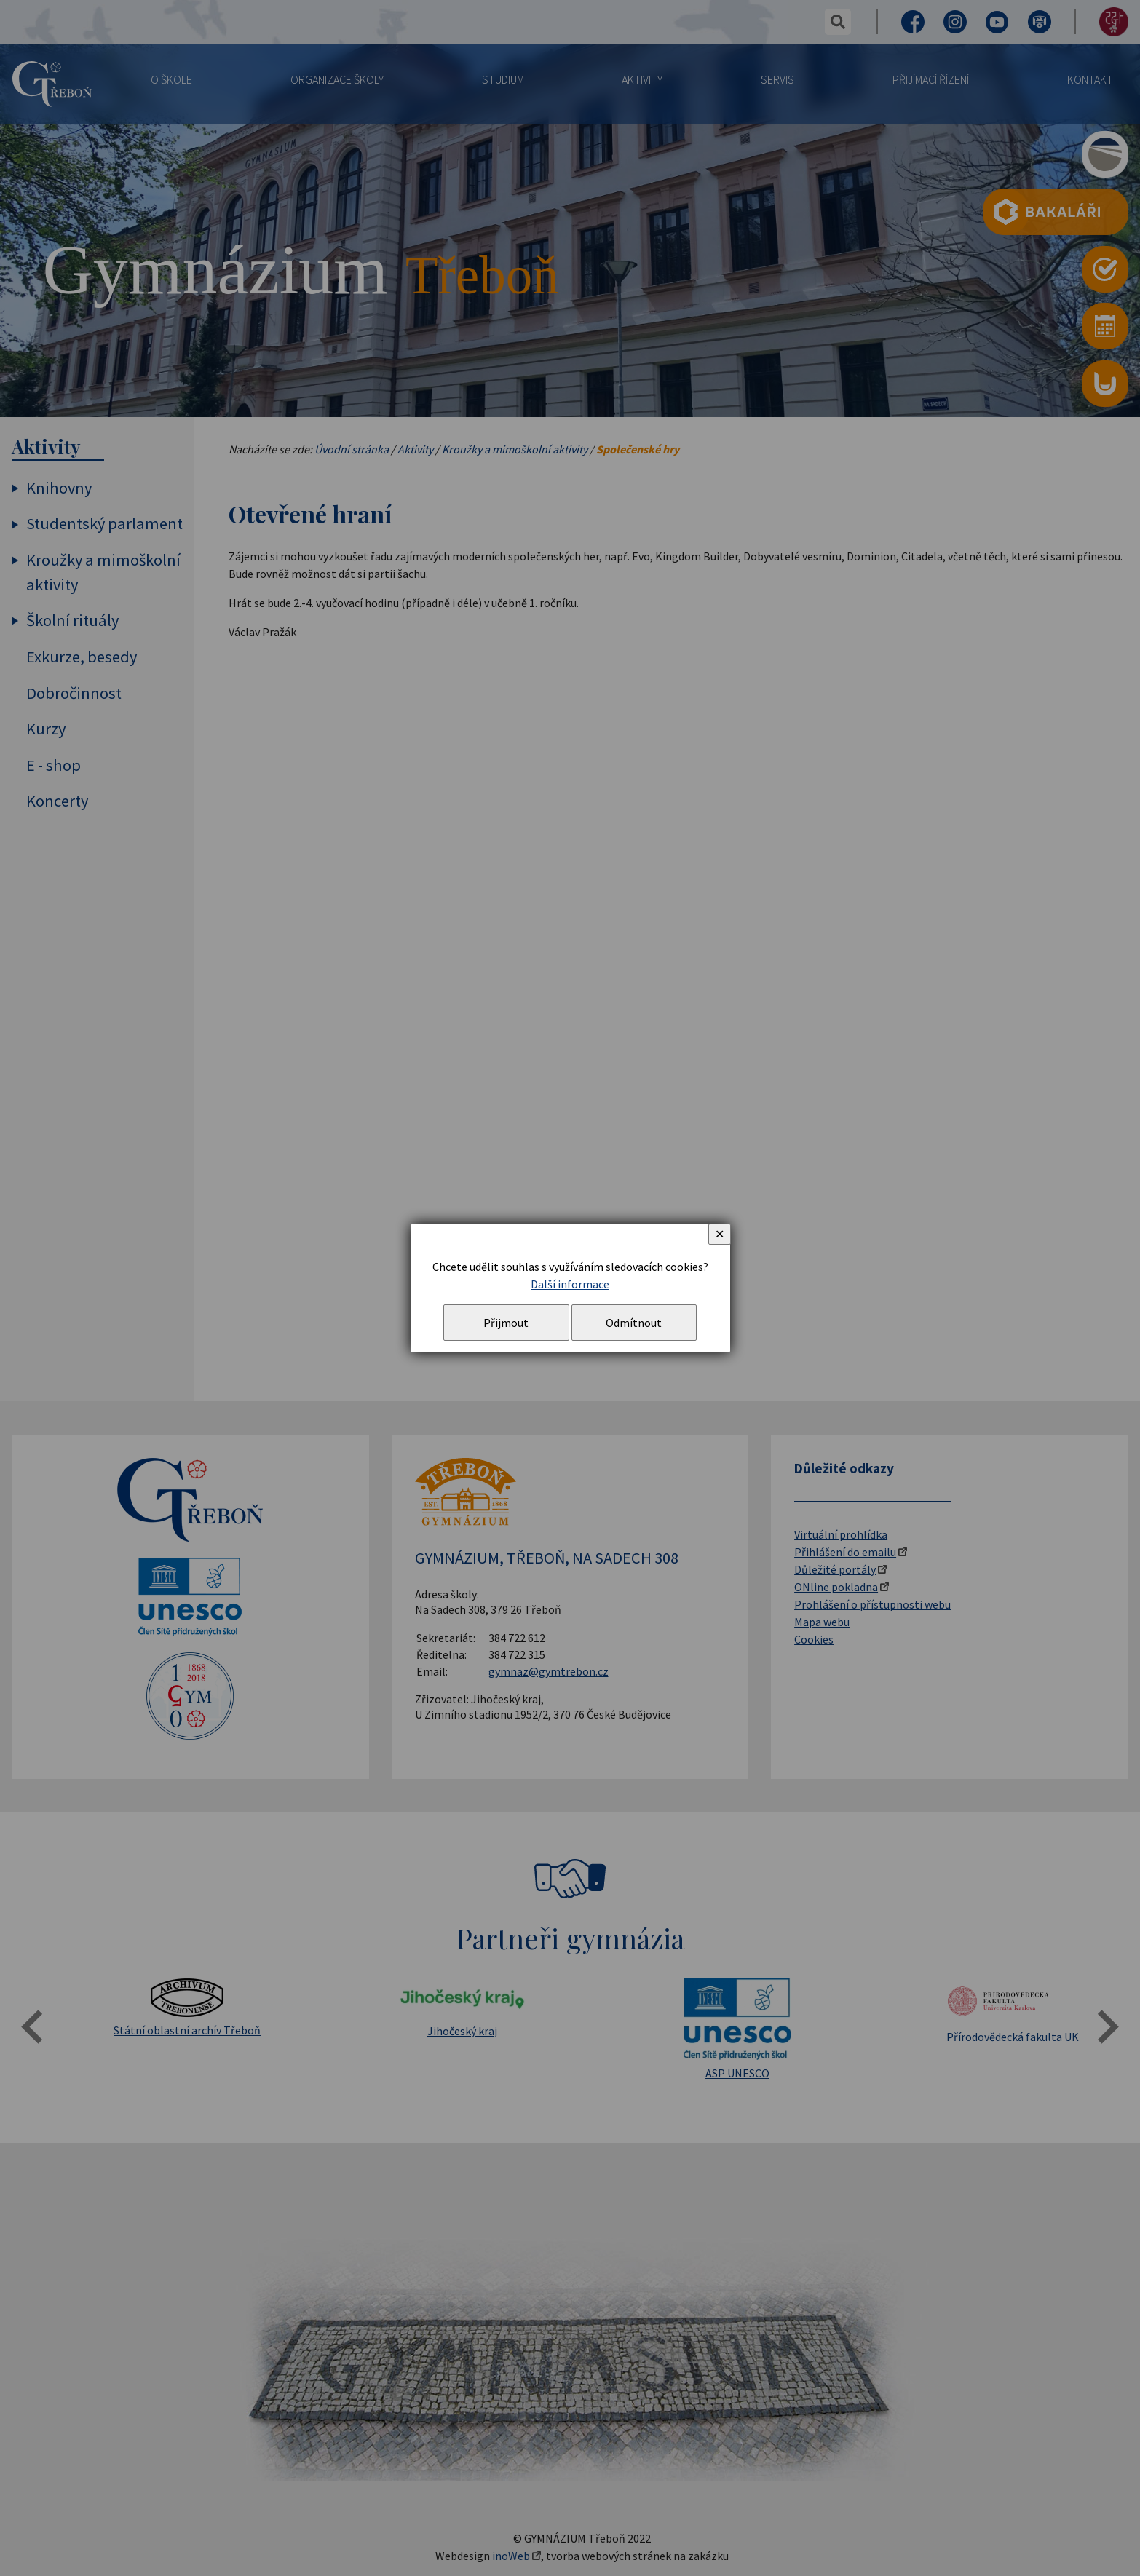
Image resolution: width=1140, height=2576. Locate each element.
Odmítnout (634, 1322)
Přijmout (506, 1322)
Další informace (570, 1284)
